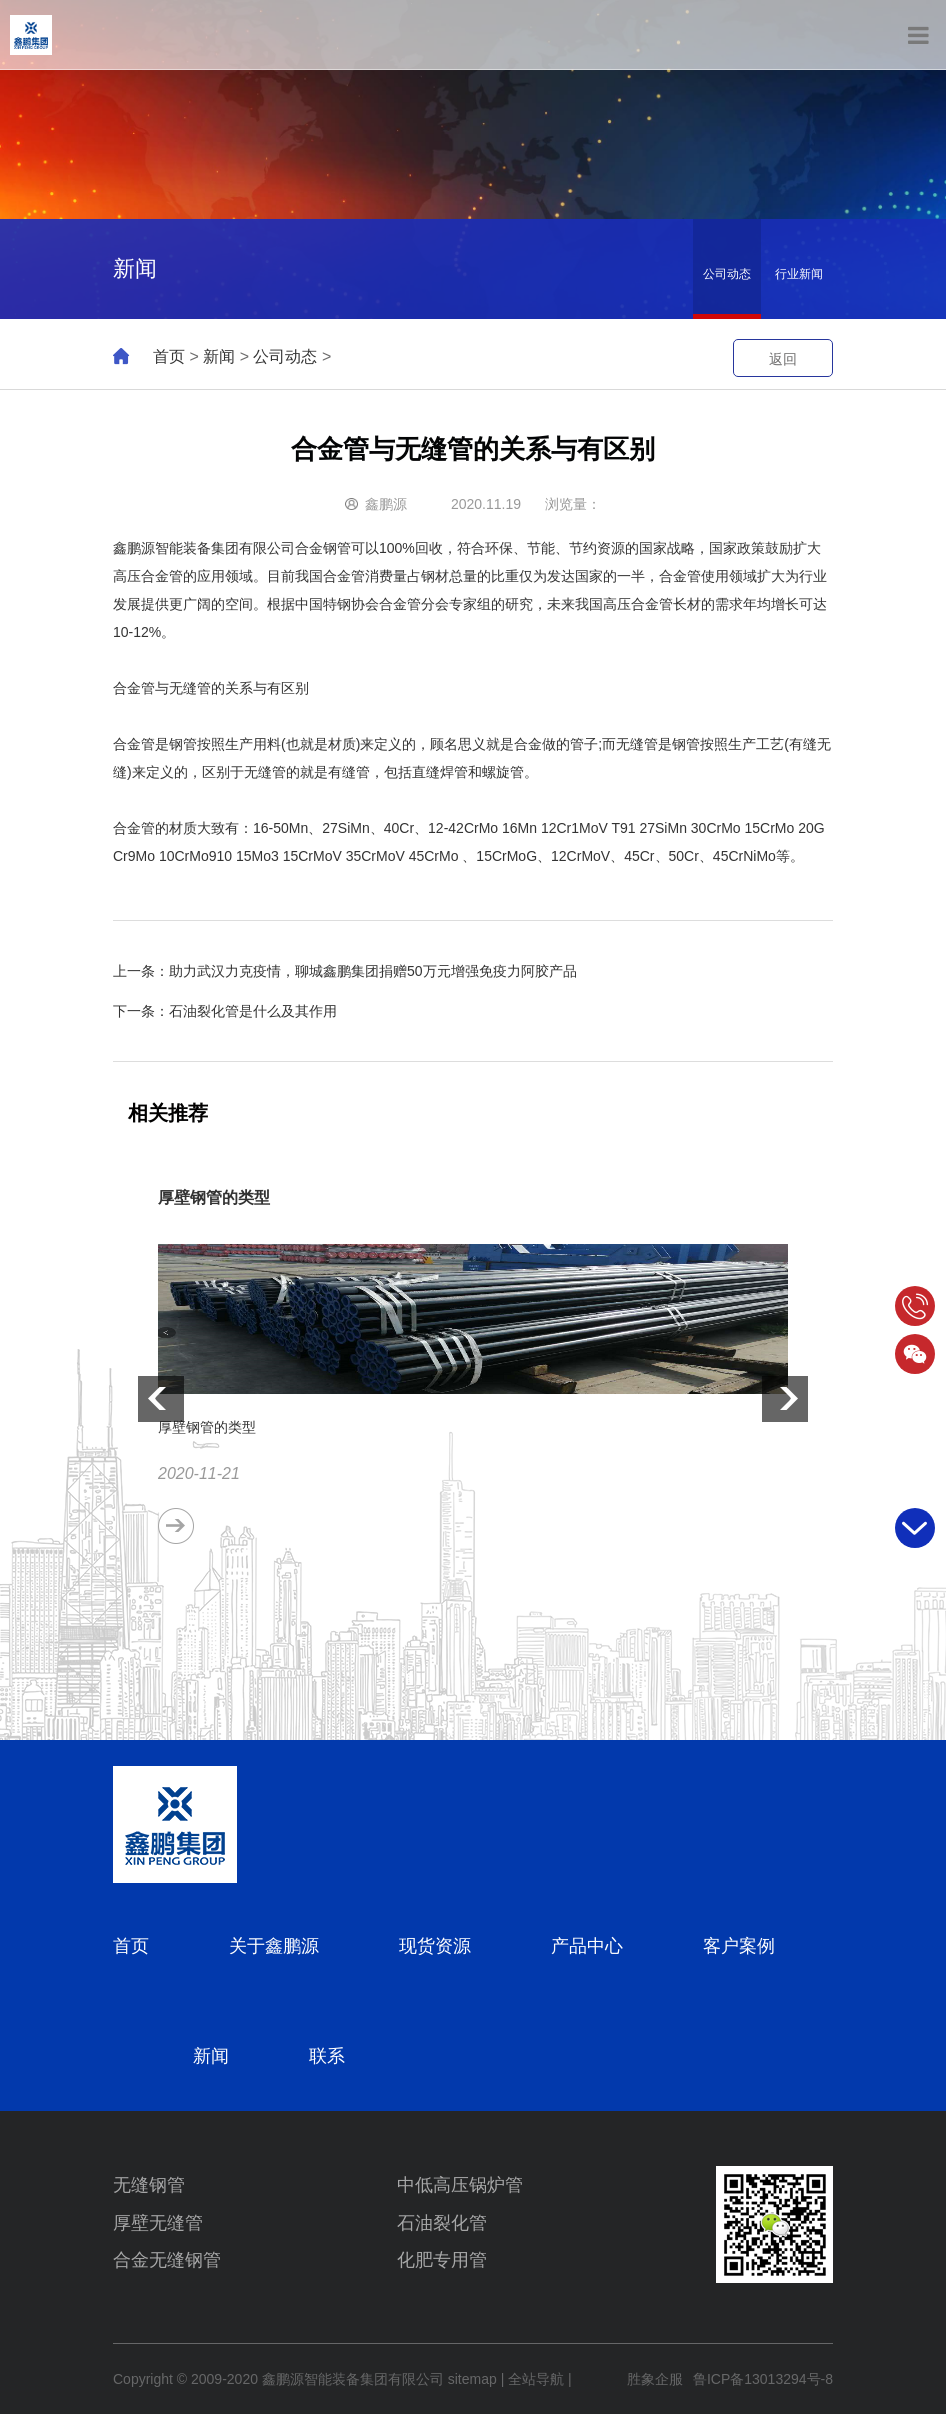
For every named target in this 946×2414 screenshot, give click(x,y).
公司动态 (727, 274)
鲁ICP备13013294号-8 (763, 2379)
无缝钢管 (149, 2185)
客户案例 (739, 1946)
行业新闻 (799, 274)
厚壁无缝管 (158, 2223)
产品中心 (587, 1946)
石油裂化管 (442, 2223)
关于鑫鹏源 (274, 1946)
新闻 (219, 356)
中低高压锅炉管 (460, 2185)
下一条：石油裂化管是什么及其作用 (225, 1011)
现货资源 (435, 1946)
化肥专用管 (442, 2260)
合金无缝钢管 (167, 2260)
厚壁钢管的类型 (214, 1197)
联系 (327, 2056)
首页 (169, 356)
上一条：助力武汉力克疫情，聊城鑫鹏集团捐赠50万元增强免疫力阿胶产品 (345, 971)
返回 (783, 359)
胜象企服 (655, 2379)
